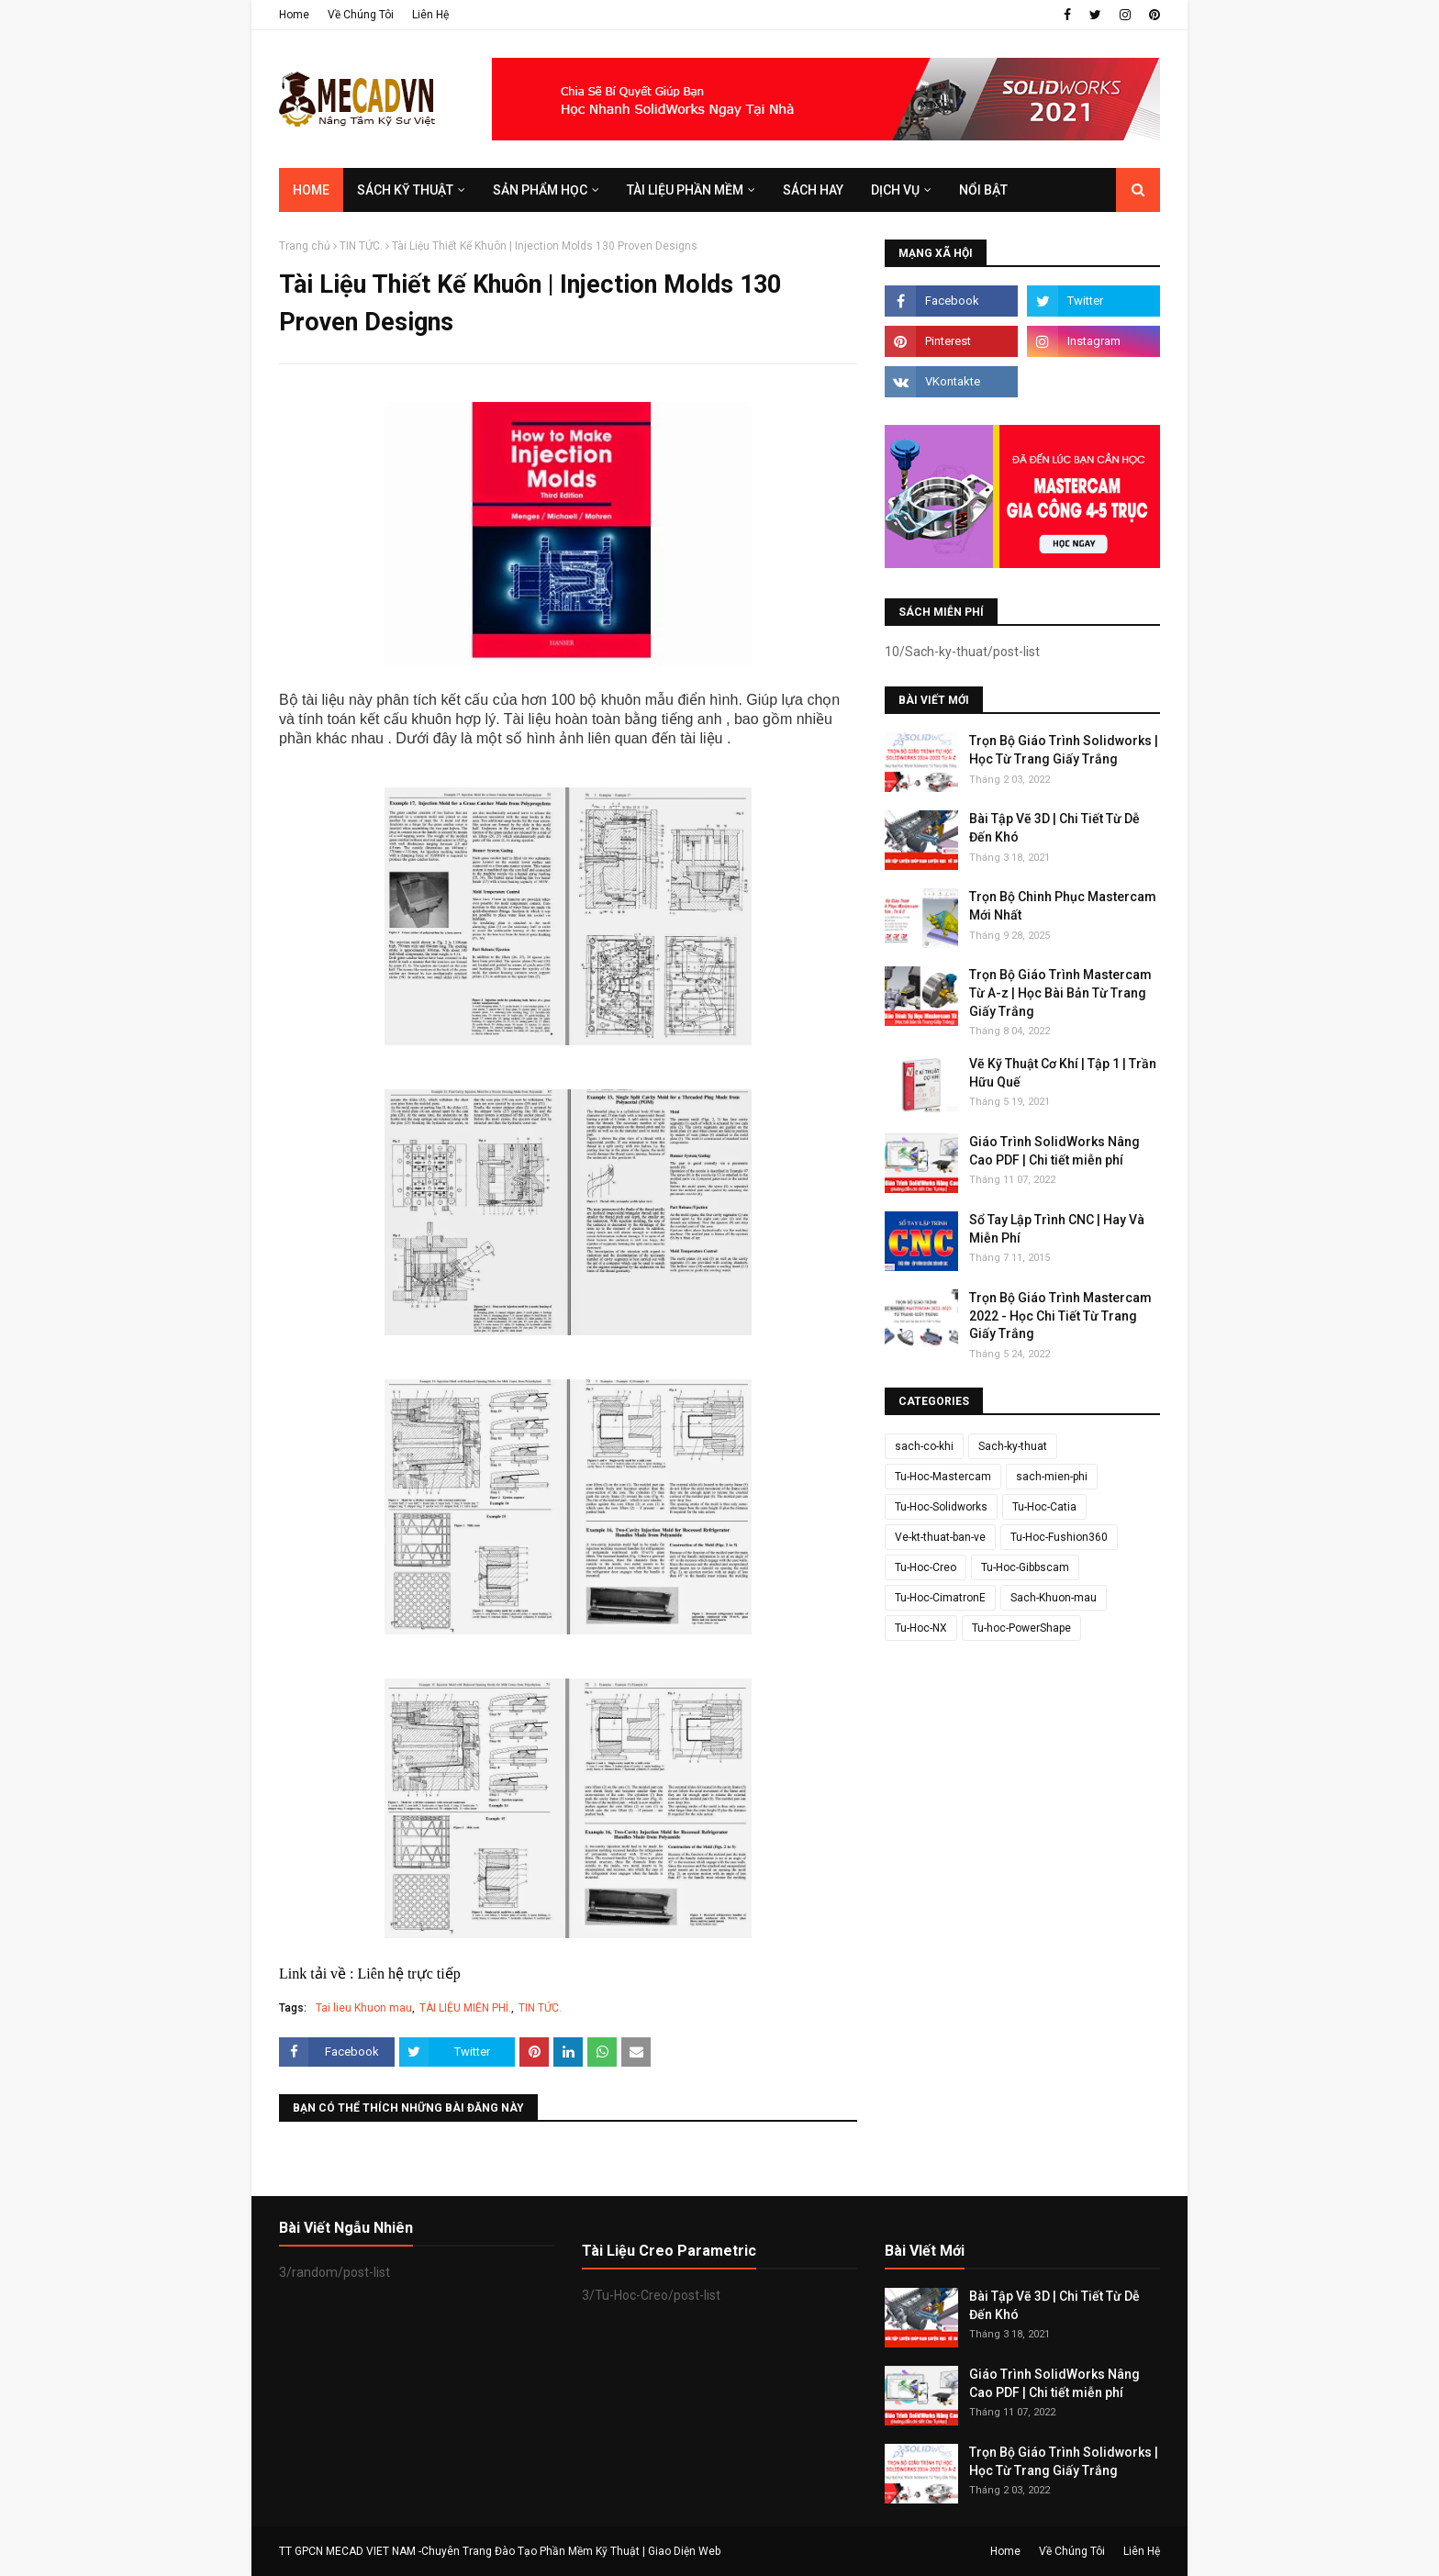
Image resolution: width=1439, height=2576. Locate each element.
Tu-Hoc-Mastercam (943, 1476)
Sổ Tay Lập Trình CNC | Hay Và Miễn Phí (1056, 1228)
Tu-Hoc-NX (921, 1628)
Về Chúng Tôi (361, 14)
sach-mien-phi (1052, 1476)
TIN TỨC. (361, 246)
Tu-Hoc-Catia (1044, 1506)
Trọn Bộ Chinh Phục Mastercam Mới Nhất (1062, 905)
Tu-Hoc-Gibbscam (1025, 1567)
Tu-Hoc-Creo (925, 1567)
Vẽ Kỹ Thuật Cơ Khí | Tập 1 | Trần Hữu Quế (1062, 1072)
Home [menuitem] (311, 190)
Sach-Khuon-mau (1053, 1597)
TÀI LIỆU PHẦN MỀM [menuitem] (685, 190)
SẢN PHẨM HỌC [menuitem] (540, 190)
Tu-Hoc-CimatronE (940, 1597)
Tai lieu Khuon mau (364, 2008)
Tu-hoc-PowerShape (1021, 1628)
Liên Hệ (430, 14)
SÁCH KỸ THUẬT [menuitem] (405, 190)
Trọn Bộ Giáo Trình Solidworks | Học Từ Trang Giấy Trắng (1063, 749)
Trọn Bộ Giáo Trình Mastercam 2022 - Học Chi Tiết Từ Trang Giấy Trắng (1060, 1315)
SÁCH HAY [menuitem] (813, 190)
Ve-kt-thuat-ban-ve (940, 1537)
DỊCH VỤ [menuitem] (895, 190)
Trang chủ (304, 246)
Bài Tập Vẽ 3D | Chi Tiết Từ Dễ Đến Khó (1054, 827)
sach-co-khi (924, 1446)
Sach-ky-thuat (1012, 1446)
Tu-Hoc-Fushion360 (1059, 1537)
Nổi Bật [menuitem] (983, 190)
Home (294, 14)
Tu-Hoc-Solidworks (941, 1506)
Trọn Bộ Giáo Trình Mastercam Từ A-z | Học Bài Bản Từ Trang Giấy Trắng (1060, 992)
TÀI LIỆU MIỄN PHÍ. (465, 2008)
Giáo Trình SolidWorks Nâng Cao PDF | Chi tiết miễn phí (1054, 1150)
